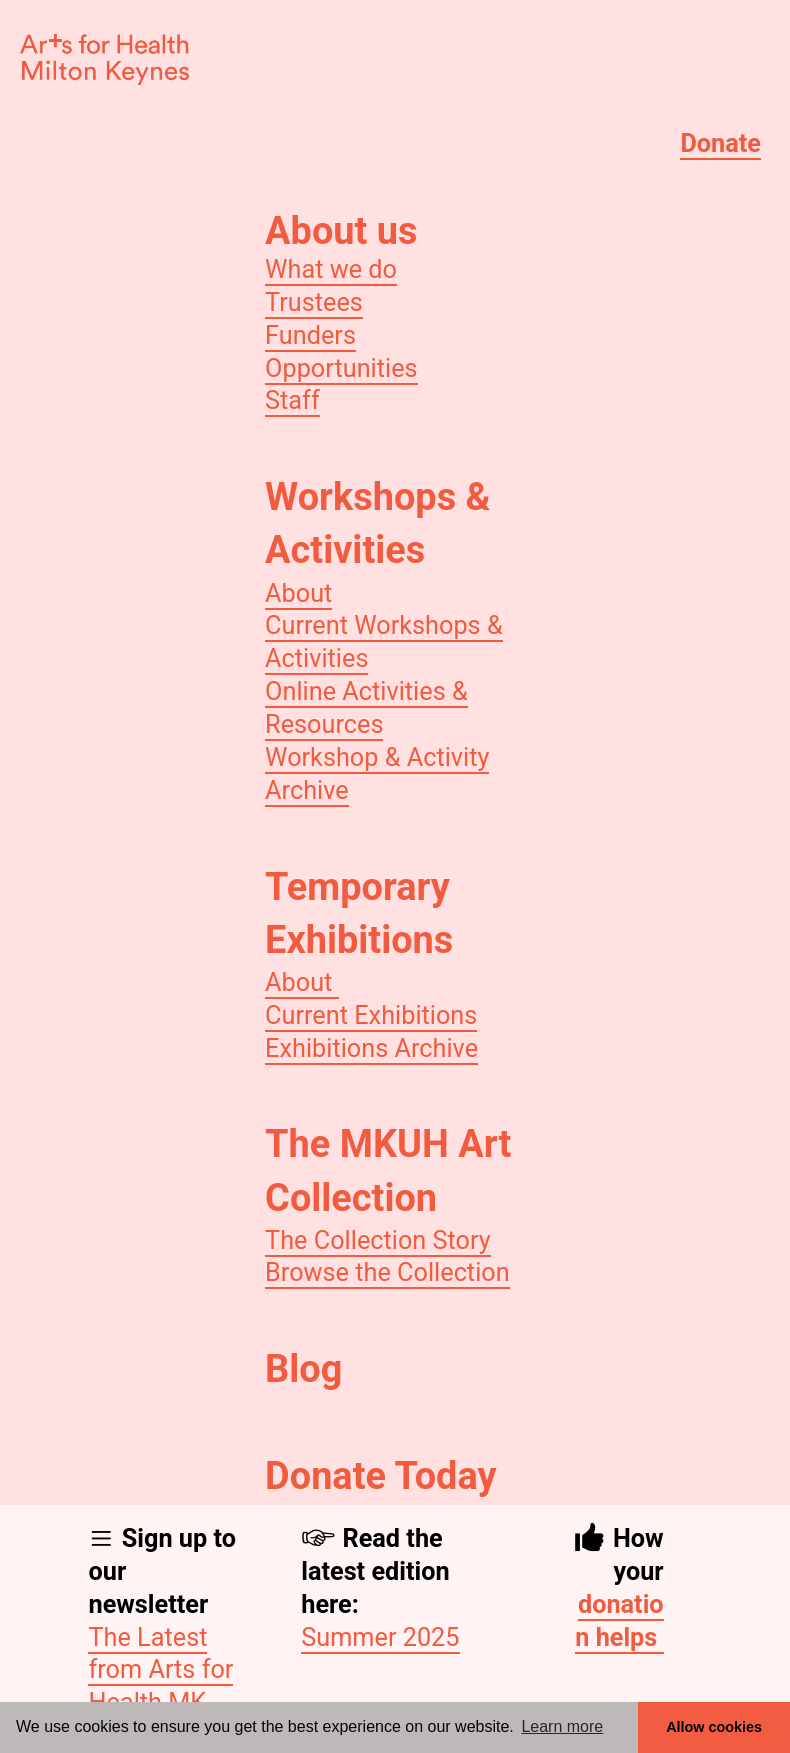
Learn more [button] (562, 1726)
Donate (720, 143)
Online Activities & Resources (366, 708)
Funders (310, 335)
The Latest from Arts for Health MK (160, 1670)
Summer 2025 (380, 1637)
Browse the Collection (387, 1272)
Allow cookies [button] (714, 1727)
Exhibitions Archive (371, 1048)
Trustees (314, 302)
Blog (303, 1369)
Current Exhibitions (371, 1015)
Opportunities (341, 368)
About (298, 593)
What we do (331, 269)
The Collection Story (378, 1240)
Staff (292, 400)
